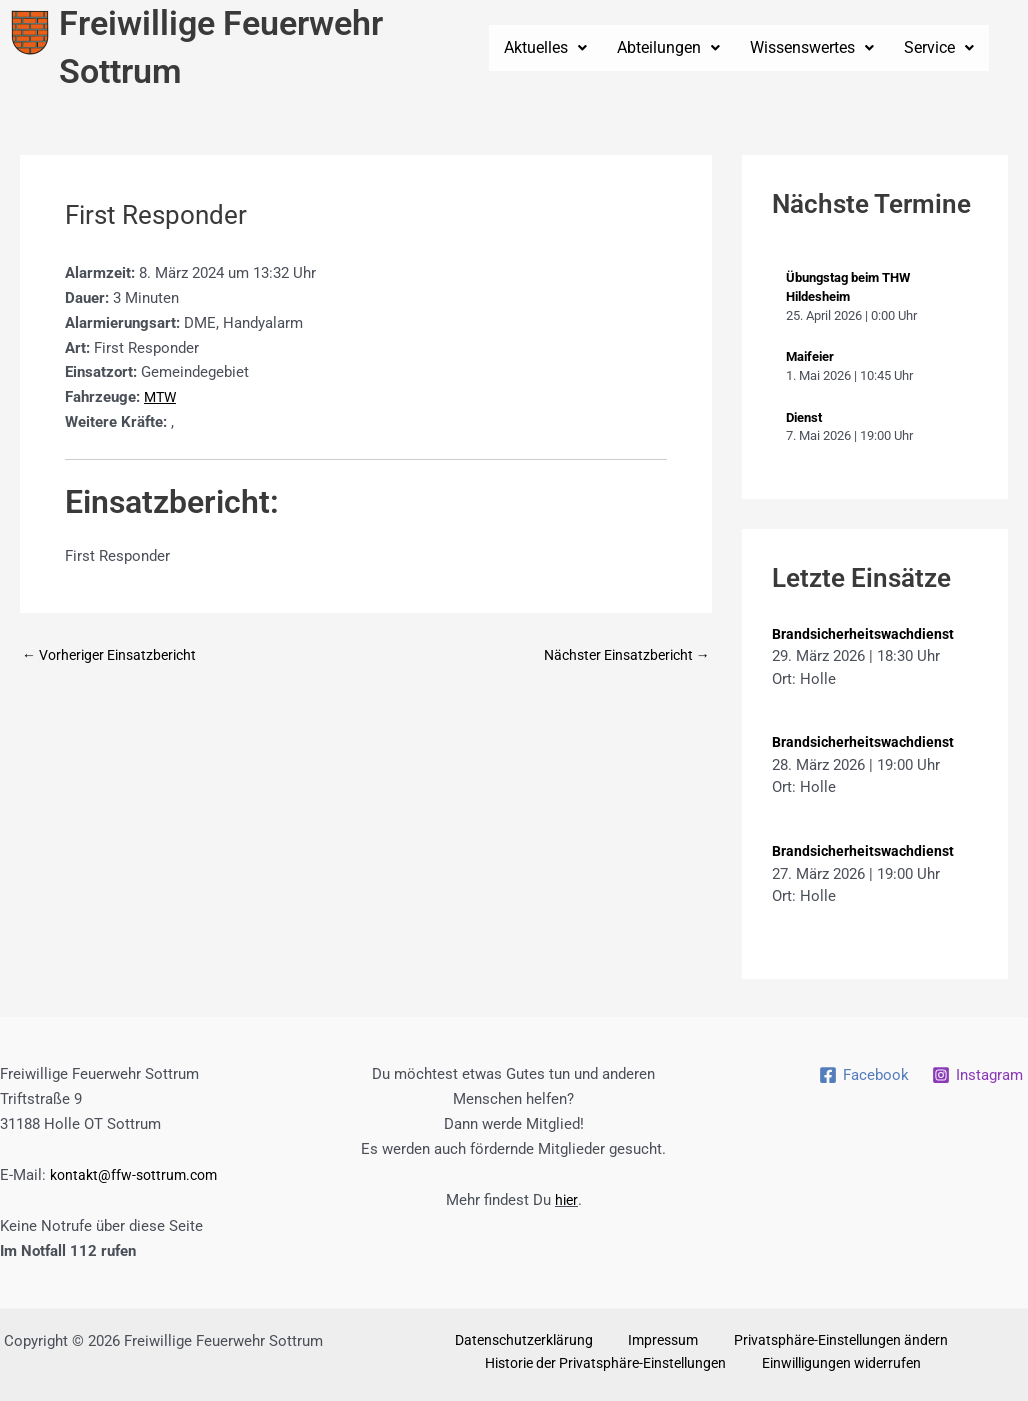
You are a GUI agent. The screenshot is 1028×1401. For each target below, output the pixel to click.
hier (566, 1200)
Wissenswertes (812, 47)
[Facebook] (862, 1075)
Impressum (657, 1341)
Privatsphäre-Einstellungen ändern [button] (823, 1341)
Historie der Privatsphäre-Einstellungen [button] (613, 1366)
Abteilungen (668, 47)
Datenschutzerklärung (532, 1341)
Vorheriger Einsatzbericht (116, 655)
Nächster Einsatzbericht (620, 655)
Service (939, 47)
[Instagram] (976, 1075)
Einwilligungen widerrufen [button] (843, 1366)
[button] (545, 48)
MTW (161, 397)
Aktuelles (545, 47)
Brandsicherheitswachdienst (867, 634)
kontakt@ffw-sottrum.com (138, 1175)
